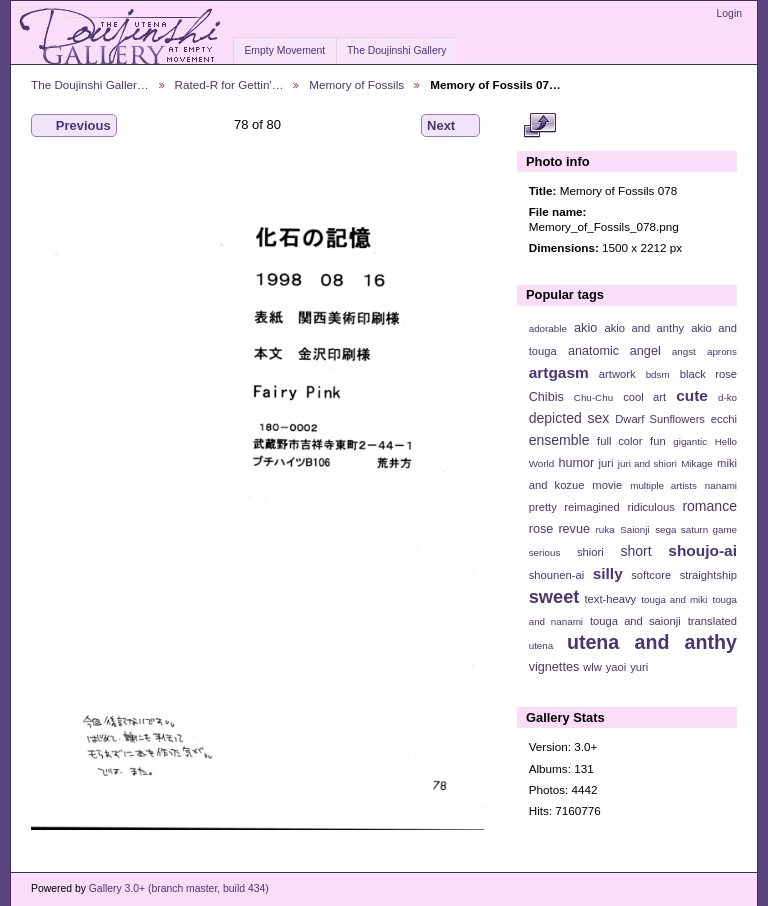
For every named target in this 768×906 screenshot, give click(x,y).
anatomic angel (614, 351)
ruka (605, 529)
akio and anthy (644, 328)
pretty (543, 507)
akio (585, 328)
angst (684, 351)
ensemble (559, 440)
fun (658, 441)
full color (619, 441)
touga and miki (674, 599)
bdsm (658, 374)
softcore (651, 575)
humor (576, 463)
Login (729, 13)
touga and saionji (635, 621)
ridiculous (650, 507)
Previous (74, 126)
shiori (590, 552)
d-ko (727, 397)
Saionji (634, 529)
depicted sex (569, 418)
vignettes (554, 667)
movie (607, 485)
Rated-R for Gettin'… (229, 84)
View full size (539, 126)
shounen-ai (557, 575)
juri (606, 463)
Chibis (546, 397)
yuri (639, 667)
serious (545, 552)
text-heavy (610, 599)
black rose (708, 374)
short (635, 551)
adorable (548, 328)
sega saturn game (696, 529)
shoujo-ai (702, 550)
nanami (721, 485)
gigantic (690, 441)
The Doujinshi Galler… (90, 84)
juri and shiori (647, 463)
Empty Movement (284, 50)
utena (541, 645)
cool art (644, 397)
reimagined (592, 507)
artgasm (559, 372)
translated (712, 621)
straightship (708, 575)
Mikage (697, 463)
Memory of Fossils (356, 84)
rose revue (559, 529)
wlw (592, 667)
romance (709, 506)
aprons (722, 351)
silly (608, 573)
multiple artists (663, 485)
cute (692, 395)
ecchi (724, 419)
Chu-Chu (593, 397)
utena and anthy (652, 642)
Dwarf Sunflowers (660, 419)
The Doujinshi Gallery (396, 50)
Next (450, 126)
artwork (617, 374)
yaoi (616, 667)
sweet (554, 596)
